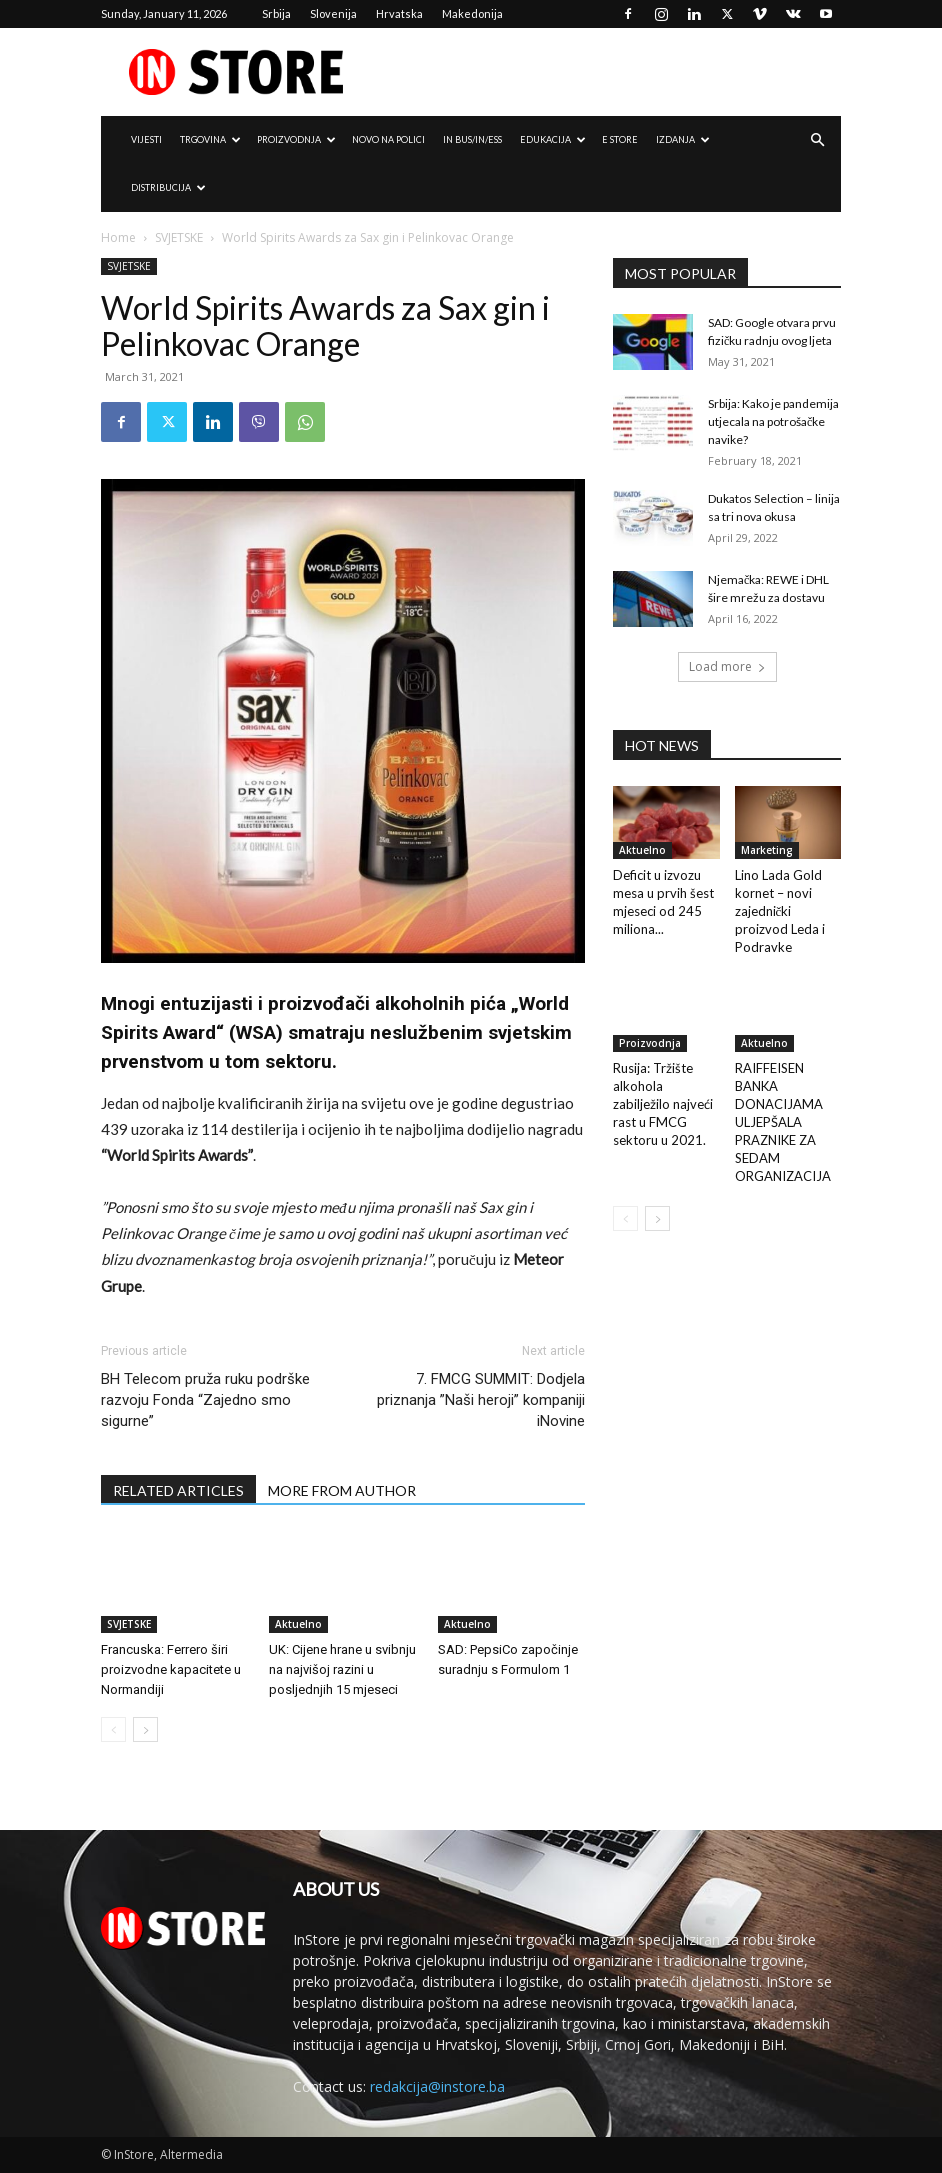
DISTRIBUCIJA (168, 187)
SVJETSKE (179, 237)
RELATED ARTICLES (178, 1490)
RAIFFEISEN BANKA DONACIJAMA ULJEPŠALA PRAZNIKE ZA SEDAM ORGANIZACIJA (783, 1122)
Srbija (276, 13)
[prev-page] (113, 1729)
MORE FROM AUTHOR (342, 1490)
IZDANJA (683, 139)
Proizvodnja (650, 1043)
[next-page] (145, 1729)
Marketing (767, 850)
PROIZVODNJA (296, 139)
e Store (620, 139)
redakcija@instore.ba (437, 2086)
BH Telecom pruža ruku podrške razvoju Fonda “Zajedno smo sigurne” (205, 1400)
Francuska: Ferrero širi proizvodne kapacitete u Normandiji (171, 1669)
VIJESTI (146, 139)
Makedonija (472, 13)
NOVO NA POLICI (388, 139)
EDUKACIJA (553, 139)
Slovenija (333, 13)
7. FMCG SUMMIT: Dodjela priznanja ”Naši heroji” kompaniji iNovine (481, 1400)
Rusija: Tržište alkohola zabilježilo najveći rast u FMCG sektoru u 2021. (663, 1104)
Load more (727, 666)
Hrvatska (399, 13)
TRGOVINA (210, 139)
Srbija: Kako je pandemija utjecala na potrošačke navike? (773, 421)
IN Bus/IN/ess (472, 139)
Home (118, 237)
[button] (817, 140)
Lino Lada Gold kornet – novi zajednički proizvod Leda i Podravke (780, 911)
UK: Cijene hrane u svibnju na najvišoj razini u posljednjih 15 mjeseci (342, 1669)
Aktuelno (298, 1624)
